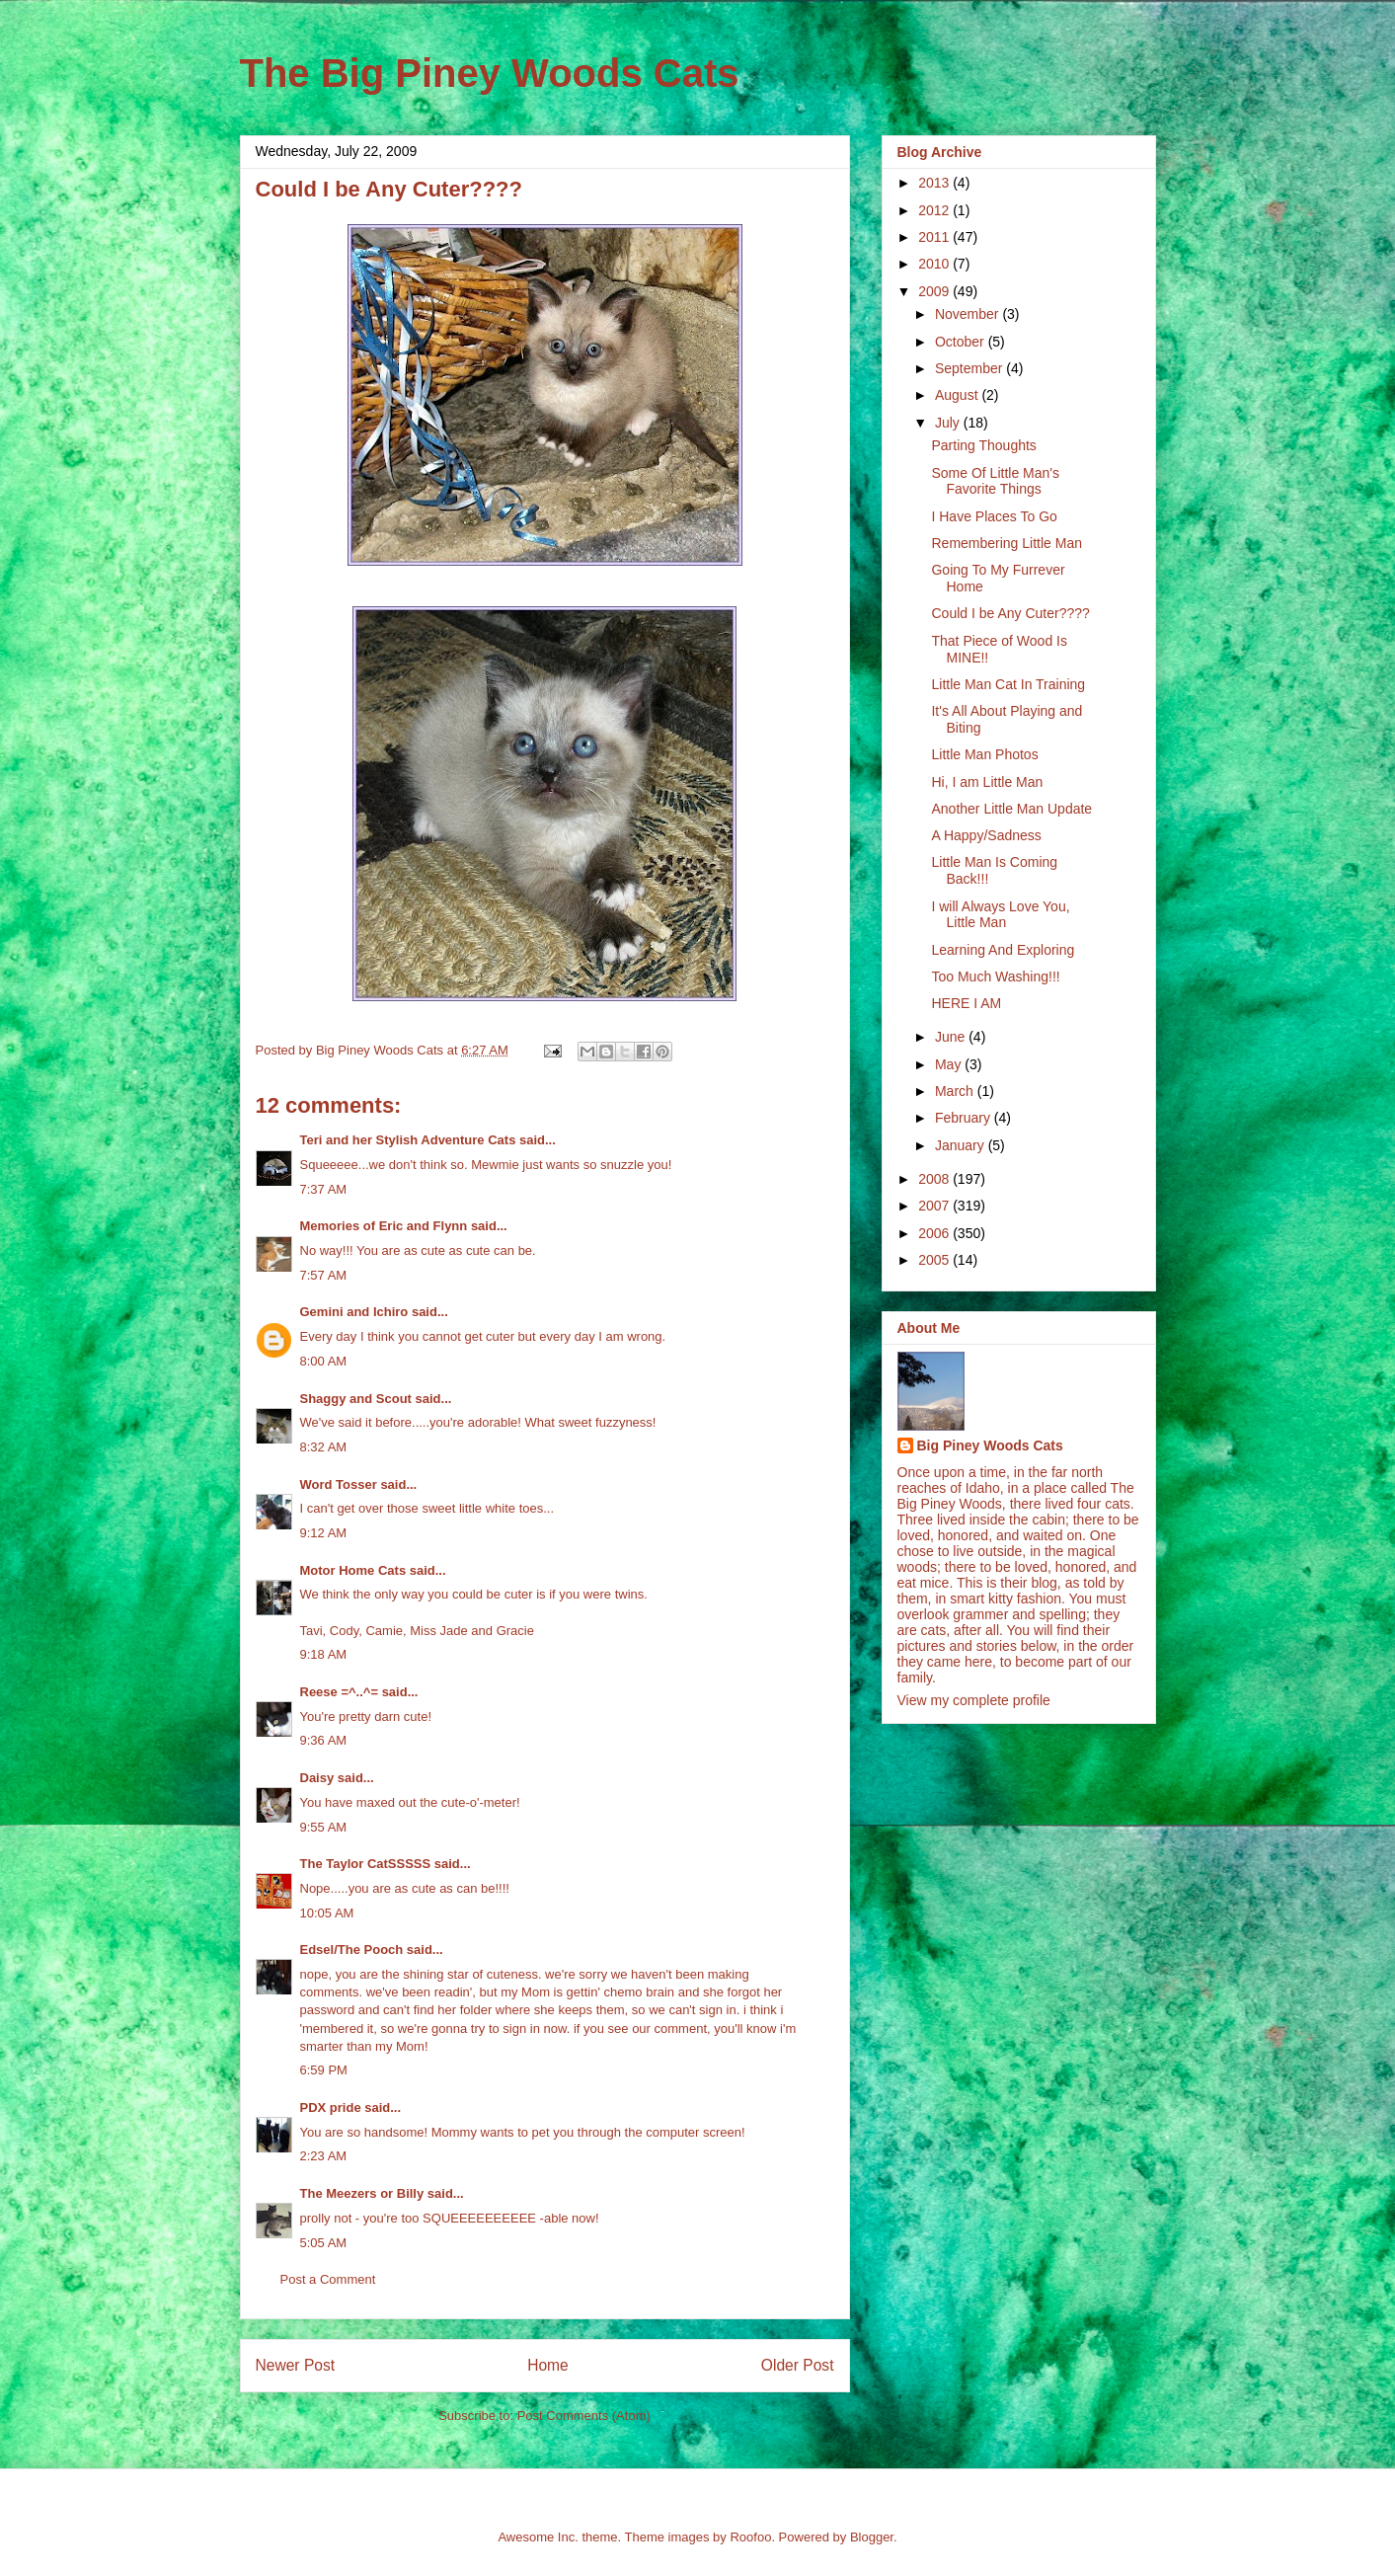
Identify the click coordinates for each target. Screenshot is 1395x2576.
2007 (935, 1205)
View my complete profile (973, 1700)
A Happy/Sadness (986, 835)
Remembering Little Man (1006, 543)
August (958, 395)
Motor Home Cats (353, 1570)
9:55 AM (324, 1827)
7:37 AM (324, 1189)
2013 (935, 183)
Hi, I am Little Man (987, 782)
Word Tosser (338, 1484)
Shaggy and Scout (356, 1398)
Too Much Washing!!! (995, 976)
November (968, 314)
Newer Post (296, 2365)
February (964, 1118)
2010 (935, 264)
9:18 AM (324, 1654)
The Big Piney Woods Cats (489, 73)
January (961, 1145)
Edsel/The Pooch (352, 1949)
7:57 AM (324, 1275)
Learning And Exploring (1002, 950)
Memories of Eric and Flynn (384, 1225)
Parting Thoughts (983, 445)
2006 (935, 1233)
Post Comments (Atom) (584, 2415)
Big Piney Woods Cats (990, 1445)
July (949, 422)
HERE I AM (966, 1003)
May (950, 1064)
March (956, 1091)
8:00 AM (324, 1361)
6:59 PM (324, 2070)
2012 (935, 210)
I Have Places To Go (993, 516)
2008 (935, 1179)
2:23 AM (324, 2155)
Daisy (317, 1777)
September (970, 368)
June (952, 1037)
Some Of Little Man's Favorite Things (995, 481)
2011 (935, 237)
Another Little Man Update (1011, 809)
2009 (935, 291)
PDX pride (330, 2107)
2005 (935, 1260)
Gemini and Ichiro (354, 1311)
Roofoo (750, 2537)
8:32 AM (324, 1447)
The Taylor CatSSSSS (365, 1863)
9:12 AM (324, 1532)
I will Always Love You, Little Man (1000, 914)
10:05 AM (327, 1913)
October (961, 342)
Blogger (871, 2537)
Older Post (797, 2365)
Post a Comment (328, 2279)
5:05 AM (324, 2242)
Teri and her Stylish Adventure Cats (410, 1139)
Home (548, 2365)
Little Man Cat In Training (1008, 684)
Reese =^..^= (339, 1691)
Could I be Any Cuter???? (1010, 613)
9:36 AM (324, 1740)
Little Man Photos (984, 754)
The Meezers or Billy (362, 2193)
